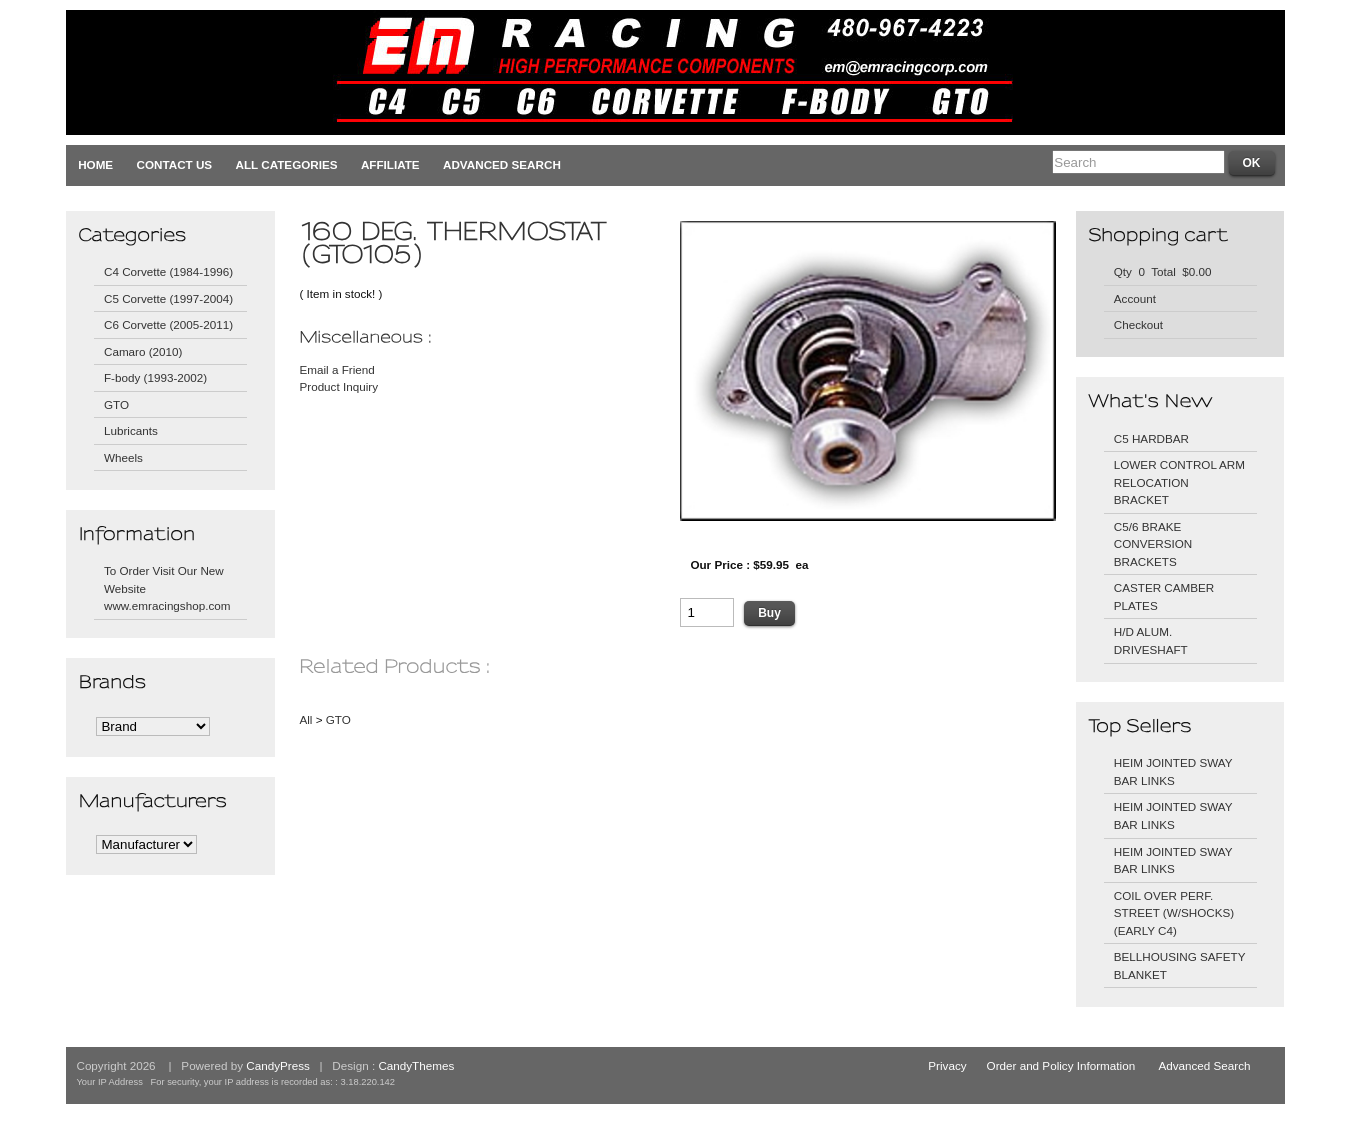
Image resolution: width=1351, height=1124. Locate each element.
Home (95, 164)
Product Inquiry (338, 386)
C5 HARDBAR (1151, 438)
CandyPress (278, 1065)
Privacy (947, 1065)
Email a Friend (336, 369)
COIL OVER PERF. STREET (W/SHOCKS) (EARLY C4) (1174, 913)
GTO (116, 404)
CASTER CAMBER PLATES (1164, 596)
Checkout (1138, 324)
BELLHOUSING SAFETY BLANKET (1180, 965)
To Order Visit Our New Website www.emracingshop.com (167, 588)
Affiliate (390, 164)
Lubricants (131, 430)
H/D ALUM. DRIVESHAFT (1151, 640)
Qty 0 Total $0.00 (1163, 271)
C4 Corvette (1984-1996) (168, 271)
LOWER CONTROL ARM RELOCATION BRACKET (1179, 482)
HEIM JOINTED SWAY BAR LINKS (1173, 771)
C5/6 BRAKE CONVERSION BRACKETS (1153, 544)
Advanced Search (502, 164)
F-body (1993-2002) (155, 377)
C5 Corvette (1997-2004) (168, 298)
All (305, 719)
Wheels (123, 457)
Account (1135, 298)
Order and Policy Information (1061, 1065)
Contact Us (175, 164)
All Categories (287, 164)
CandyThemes (416, 1065)
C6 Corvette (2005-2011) (168, 324)
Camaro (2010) (143, 351)
